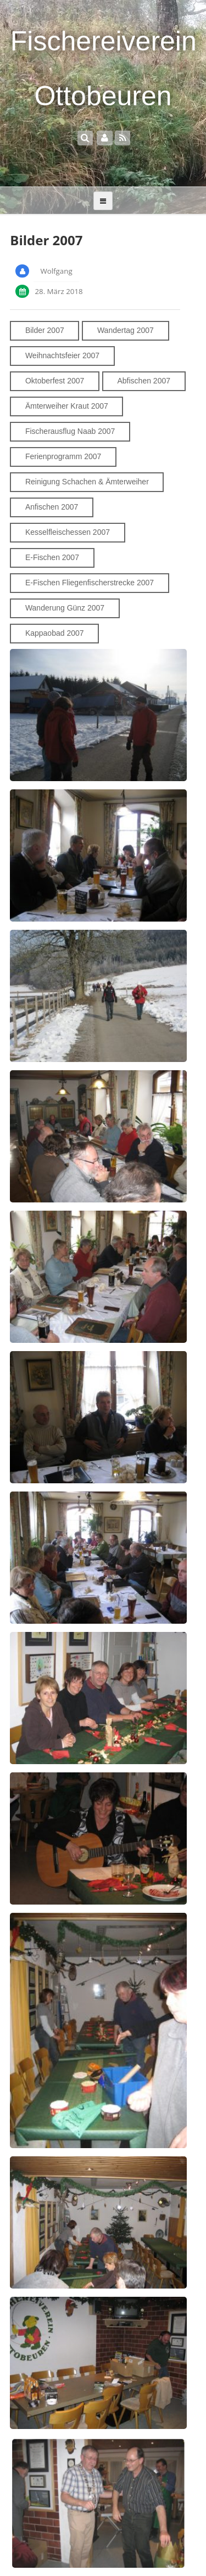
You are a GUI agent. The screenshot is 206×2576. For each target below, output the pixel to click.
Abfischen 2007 (143, 380)
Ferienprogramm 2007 (63, 456)
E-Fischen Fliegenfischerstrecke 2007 (89, 582)
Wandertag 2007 (125, 330)
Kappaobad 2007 (54, 633)
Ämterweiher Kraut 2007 (66, 406)
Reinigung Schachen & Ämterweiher (87, 481)
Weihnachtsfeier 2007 (62, 355)
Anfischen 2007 (52, 506)
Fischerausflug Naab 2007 (70, 431)
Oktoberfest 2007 (54, 380)
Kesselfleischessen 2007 (67, 532)
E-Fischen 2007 (52, 557)
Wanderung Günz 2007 (64, 607)
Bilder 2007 (44, 330)
